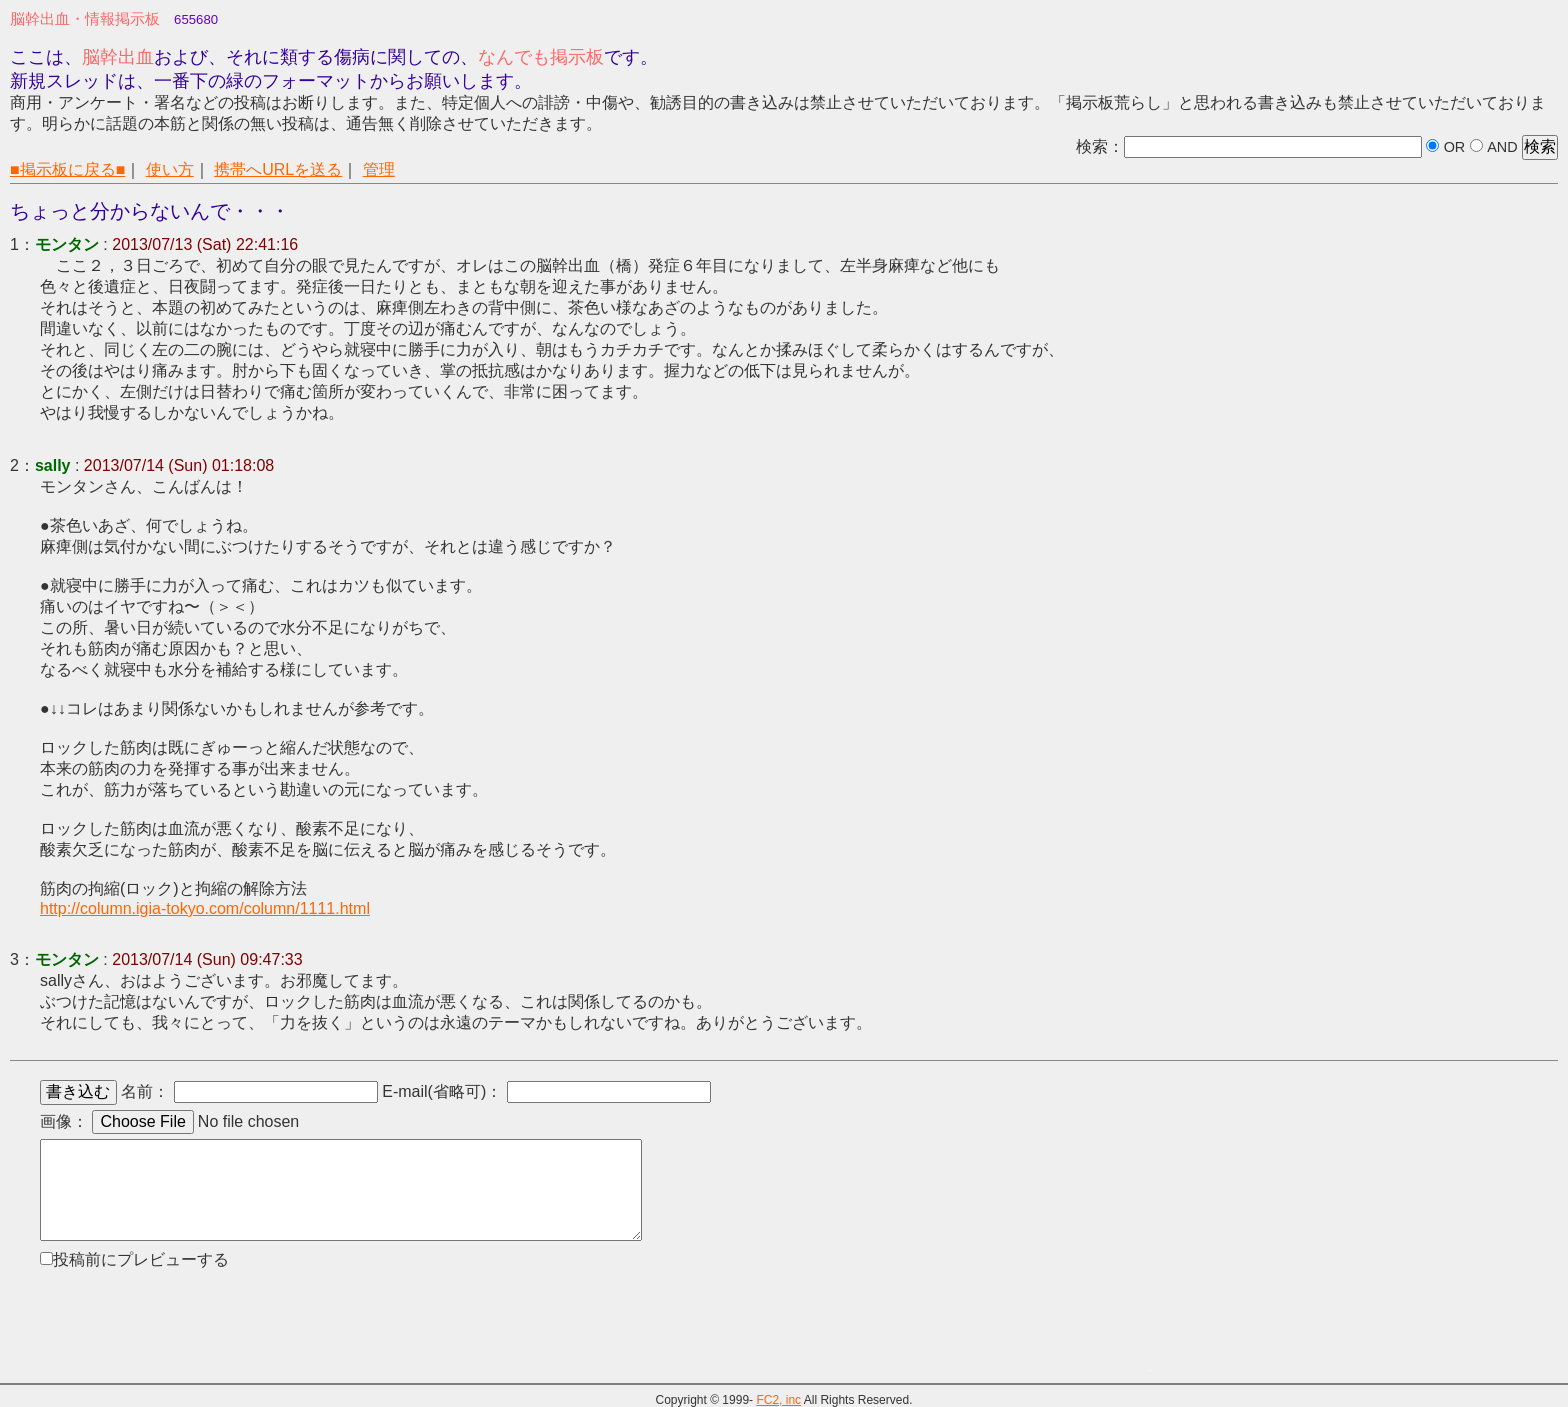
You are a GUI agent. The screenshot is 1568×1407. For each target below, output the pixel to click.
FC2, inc (778, 1400)
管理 (379, 169)
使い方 (170, 169)
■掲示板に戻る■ (67, 169)
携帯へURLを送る (278, 169)
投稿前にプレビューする (141, 1259)
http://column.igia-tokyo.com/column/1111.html (205, 908)
